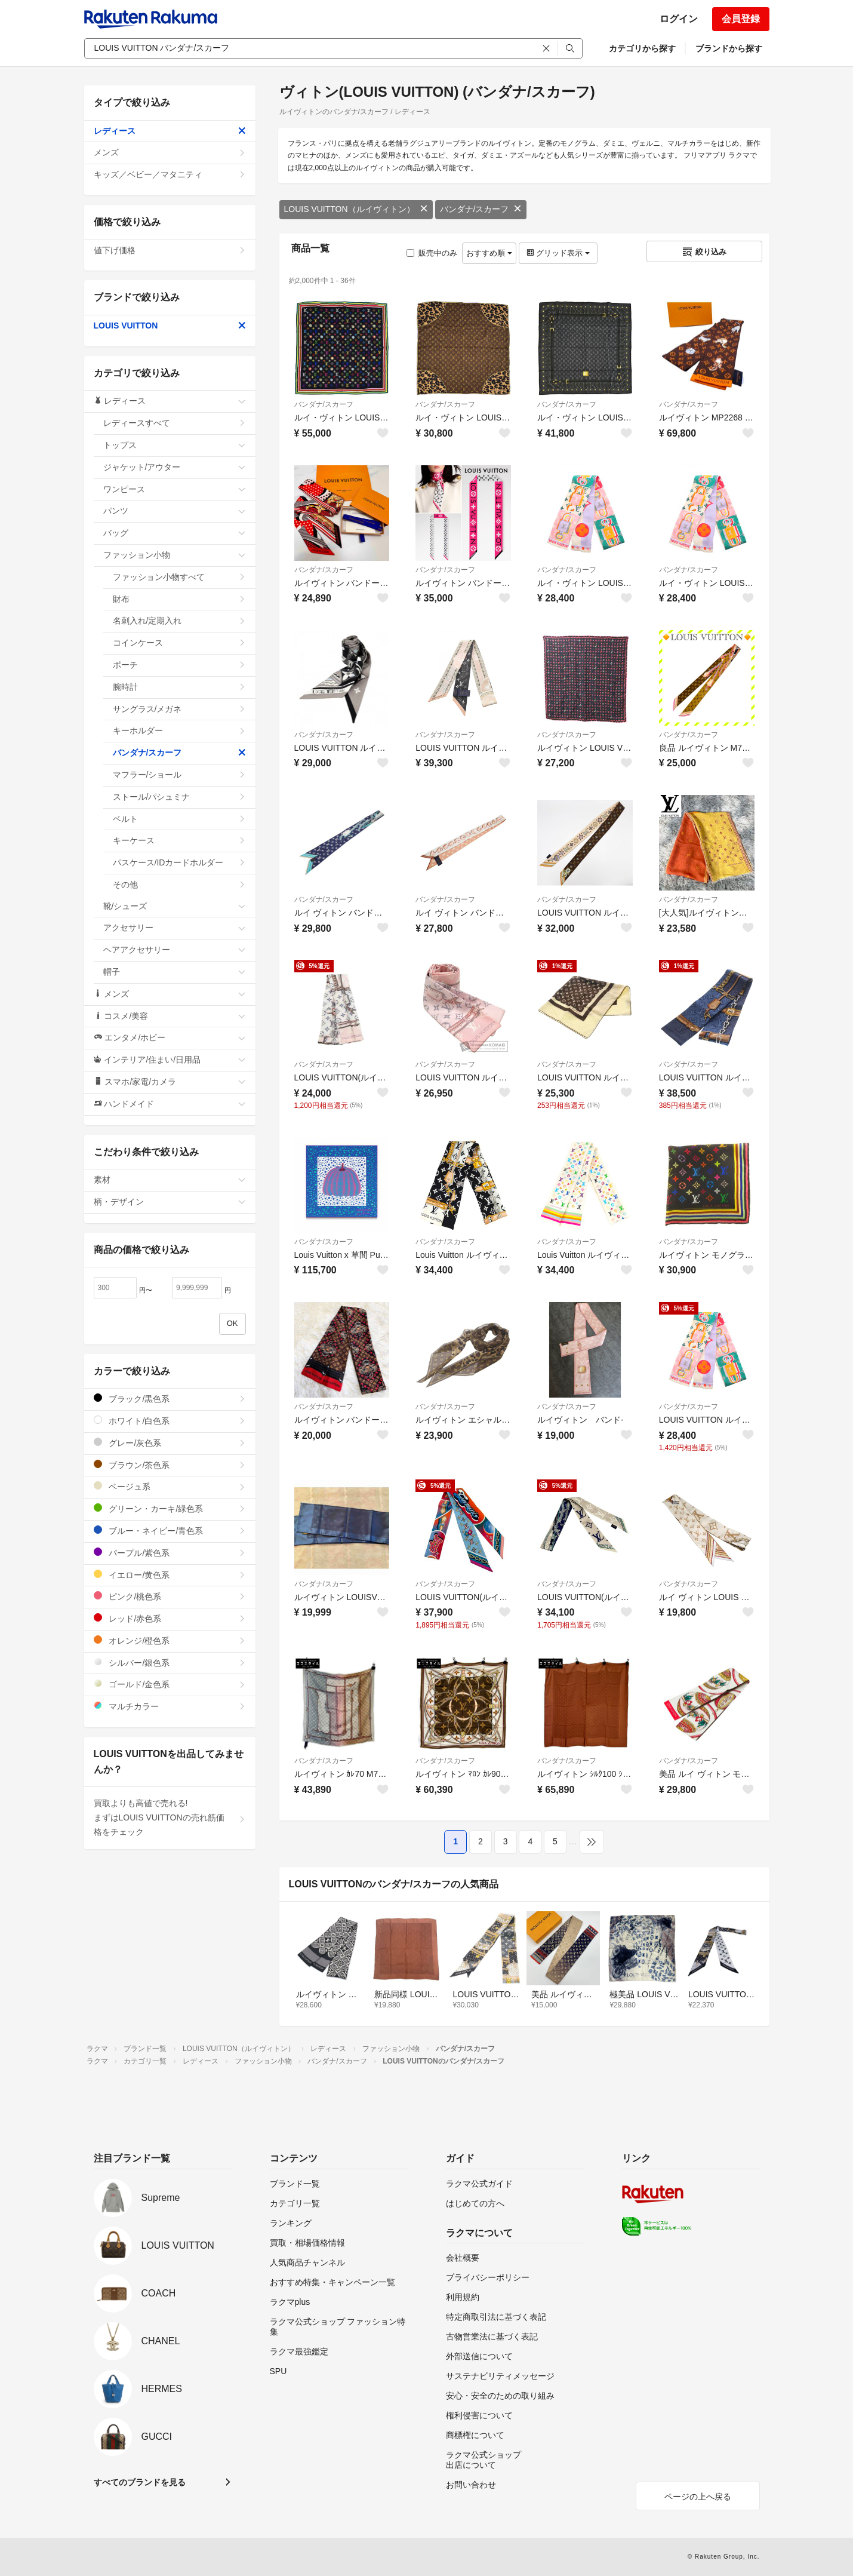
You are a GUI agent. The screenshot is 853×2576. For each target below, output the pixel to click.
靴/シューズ (174, 906)
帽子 (174, 972)
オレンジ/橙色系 (170, 1640)
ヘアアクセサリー (174, 949)
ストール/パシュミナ (179, 797)
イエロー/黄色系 (170, 1575)
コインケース (179, 642)
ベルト (179, 819)
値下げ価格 (170, 250)
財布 (179, 599)
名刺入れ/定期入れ (179, 620)
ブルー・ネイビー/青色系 (170, 1530)
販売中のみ (432, 252)
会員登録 (741, 19)
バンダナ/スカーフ (481, 209)
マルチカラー (170, 1706)
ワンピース (174, 489)
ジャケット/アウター (174, 467)
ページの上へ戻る (697, 2496)
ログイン (679, 19)
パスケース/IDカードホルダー (179, 862)
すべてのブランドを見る (140, 2482)
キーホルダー (179, 730)
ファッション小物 (174, 555)
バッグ (174, 533)
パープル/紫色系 (170, 1553)
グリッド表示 (558, 252)
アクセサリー (174, 927)
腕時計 (179, 687)
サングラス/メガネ (179, 709)
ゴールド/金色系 (170, 1684)
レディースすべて (174, 423)
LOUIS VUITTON (170, 325)
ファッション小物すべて (179, 577)
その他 (179, 884)
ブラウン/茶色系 (170, 1465)
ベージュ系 (170, 1486)
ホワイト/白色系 (170, 1421)
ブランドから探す (728, 48)
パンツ (174, 510)
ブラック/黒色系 (170, 1398)
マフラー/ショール (179, 774)
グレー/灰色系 (170, 1443)
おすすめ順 (489, 252)
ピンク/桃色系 (170, 1596)
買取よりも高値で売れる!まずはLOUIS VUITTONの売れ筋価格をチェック (170, 1817)
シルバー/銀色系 (170, 1662)
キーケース (179, 840)
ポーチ (179, 665)
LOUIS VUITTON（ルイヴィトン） (356, 209)
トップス (174, 445)
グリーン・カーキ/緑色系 (170, 1508)
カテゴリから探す (642, 48)
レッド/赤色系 (170, 1618)
